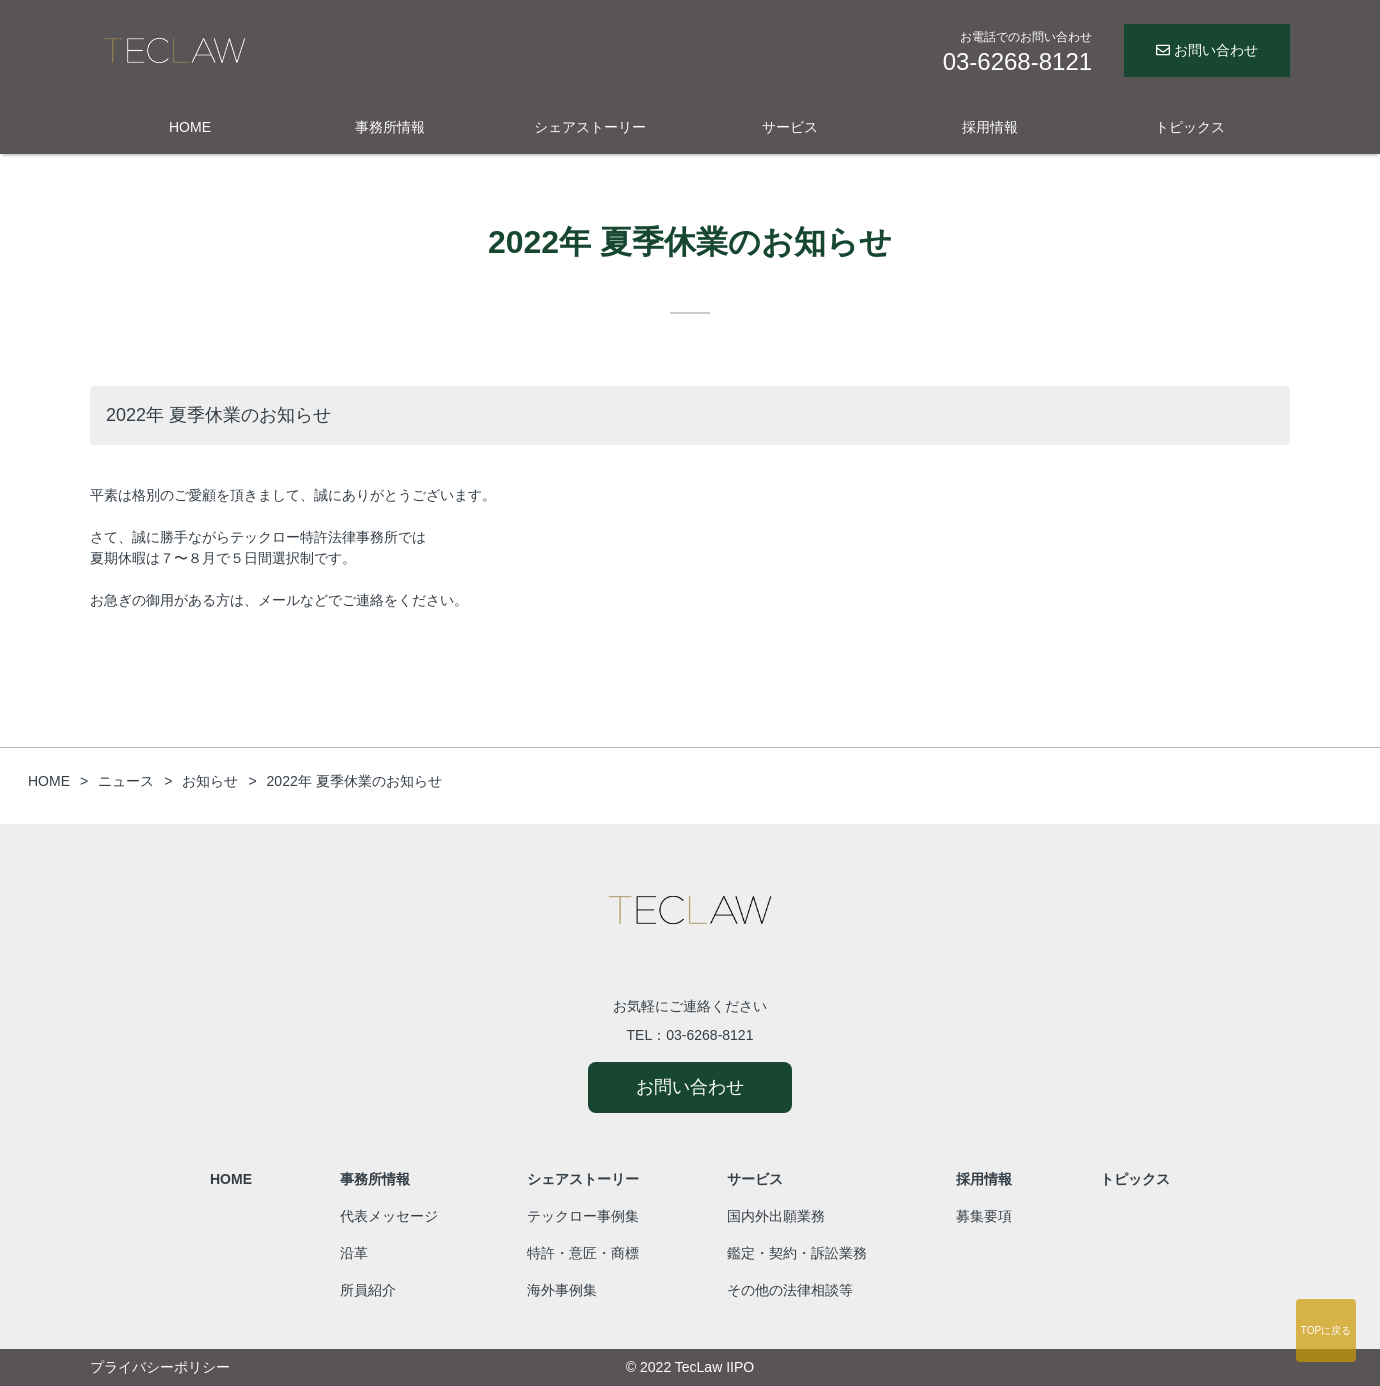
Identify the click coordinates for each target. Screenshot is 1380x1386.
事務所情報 (390, 127)
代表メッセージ (389, 1216)
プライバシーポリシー (160, 1367)
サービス (790, 127)
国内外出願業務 (776, 1216)
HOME (190, 127)
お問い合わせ (1207, 50)
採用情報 (990, 127)
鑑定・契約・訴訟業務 (797, 1253)
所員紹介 (368, 1290)
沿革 (354, 1253)
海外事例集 (562, 1290)
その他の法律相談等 (790, 1290)
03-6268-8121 (709, 1035)
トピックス (1190, 127)
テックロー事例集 (583, 1216)
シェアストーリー (590, 127)
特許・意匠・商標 (583, 1253)
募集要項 (984, 1216)
